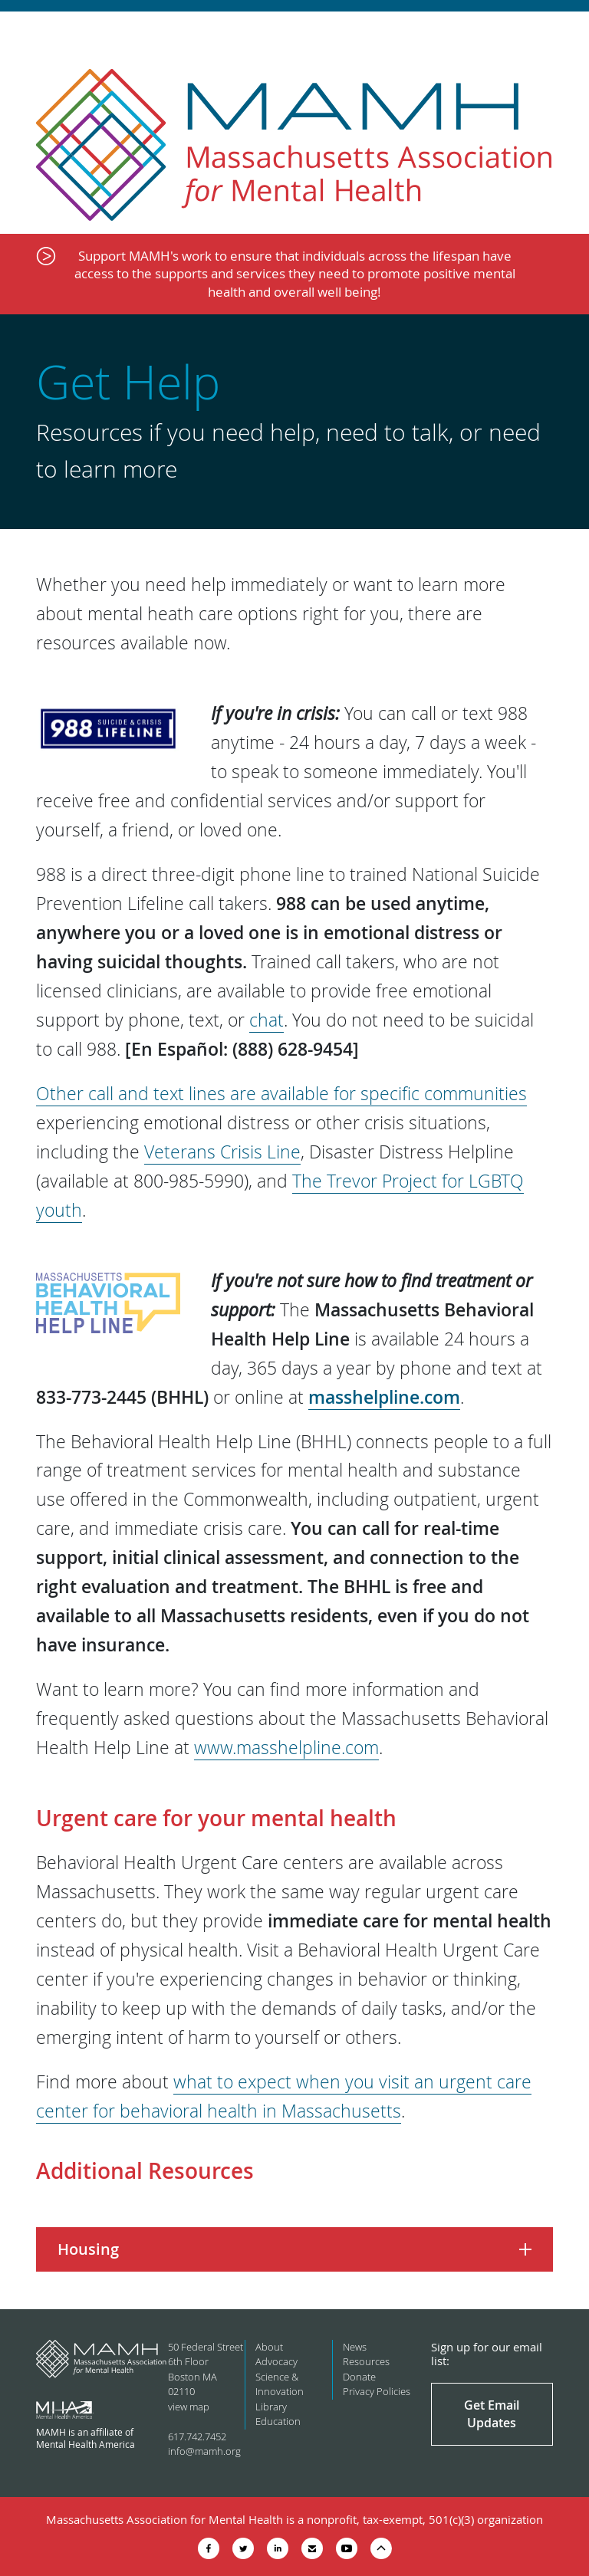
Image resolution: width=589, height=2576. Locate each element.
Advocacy (276, 2361)
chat (266, 1020)
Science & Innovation (279, 2384)
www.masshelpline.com (286, 1748)
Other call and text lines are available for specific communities (281, 1094)
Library (271, 2406)
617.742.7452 (197, 2436)
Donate (359, 2377)
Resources (366, 2361)
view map (188, 2406)
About (269, 2347)
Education (278, 2421)
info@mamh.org (204, 2451)
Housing (88, 2249)
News (355, 2347)
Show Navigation (564, 32)
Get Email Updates (491, 2413)
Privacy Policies (376, 2391)
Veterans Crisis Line (222, 1152)
